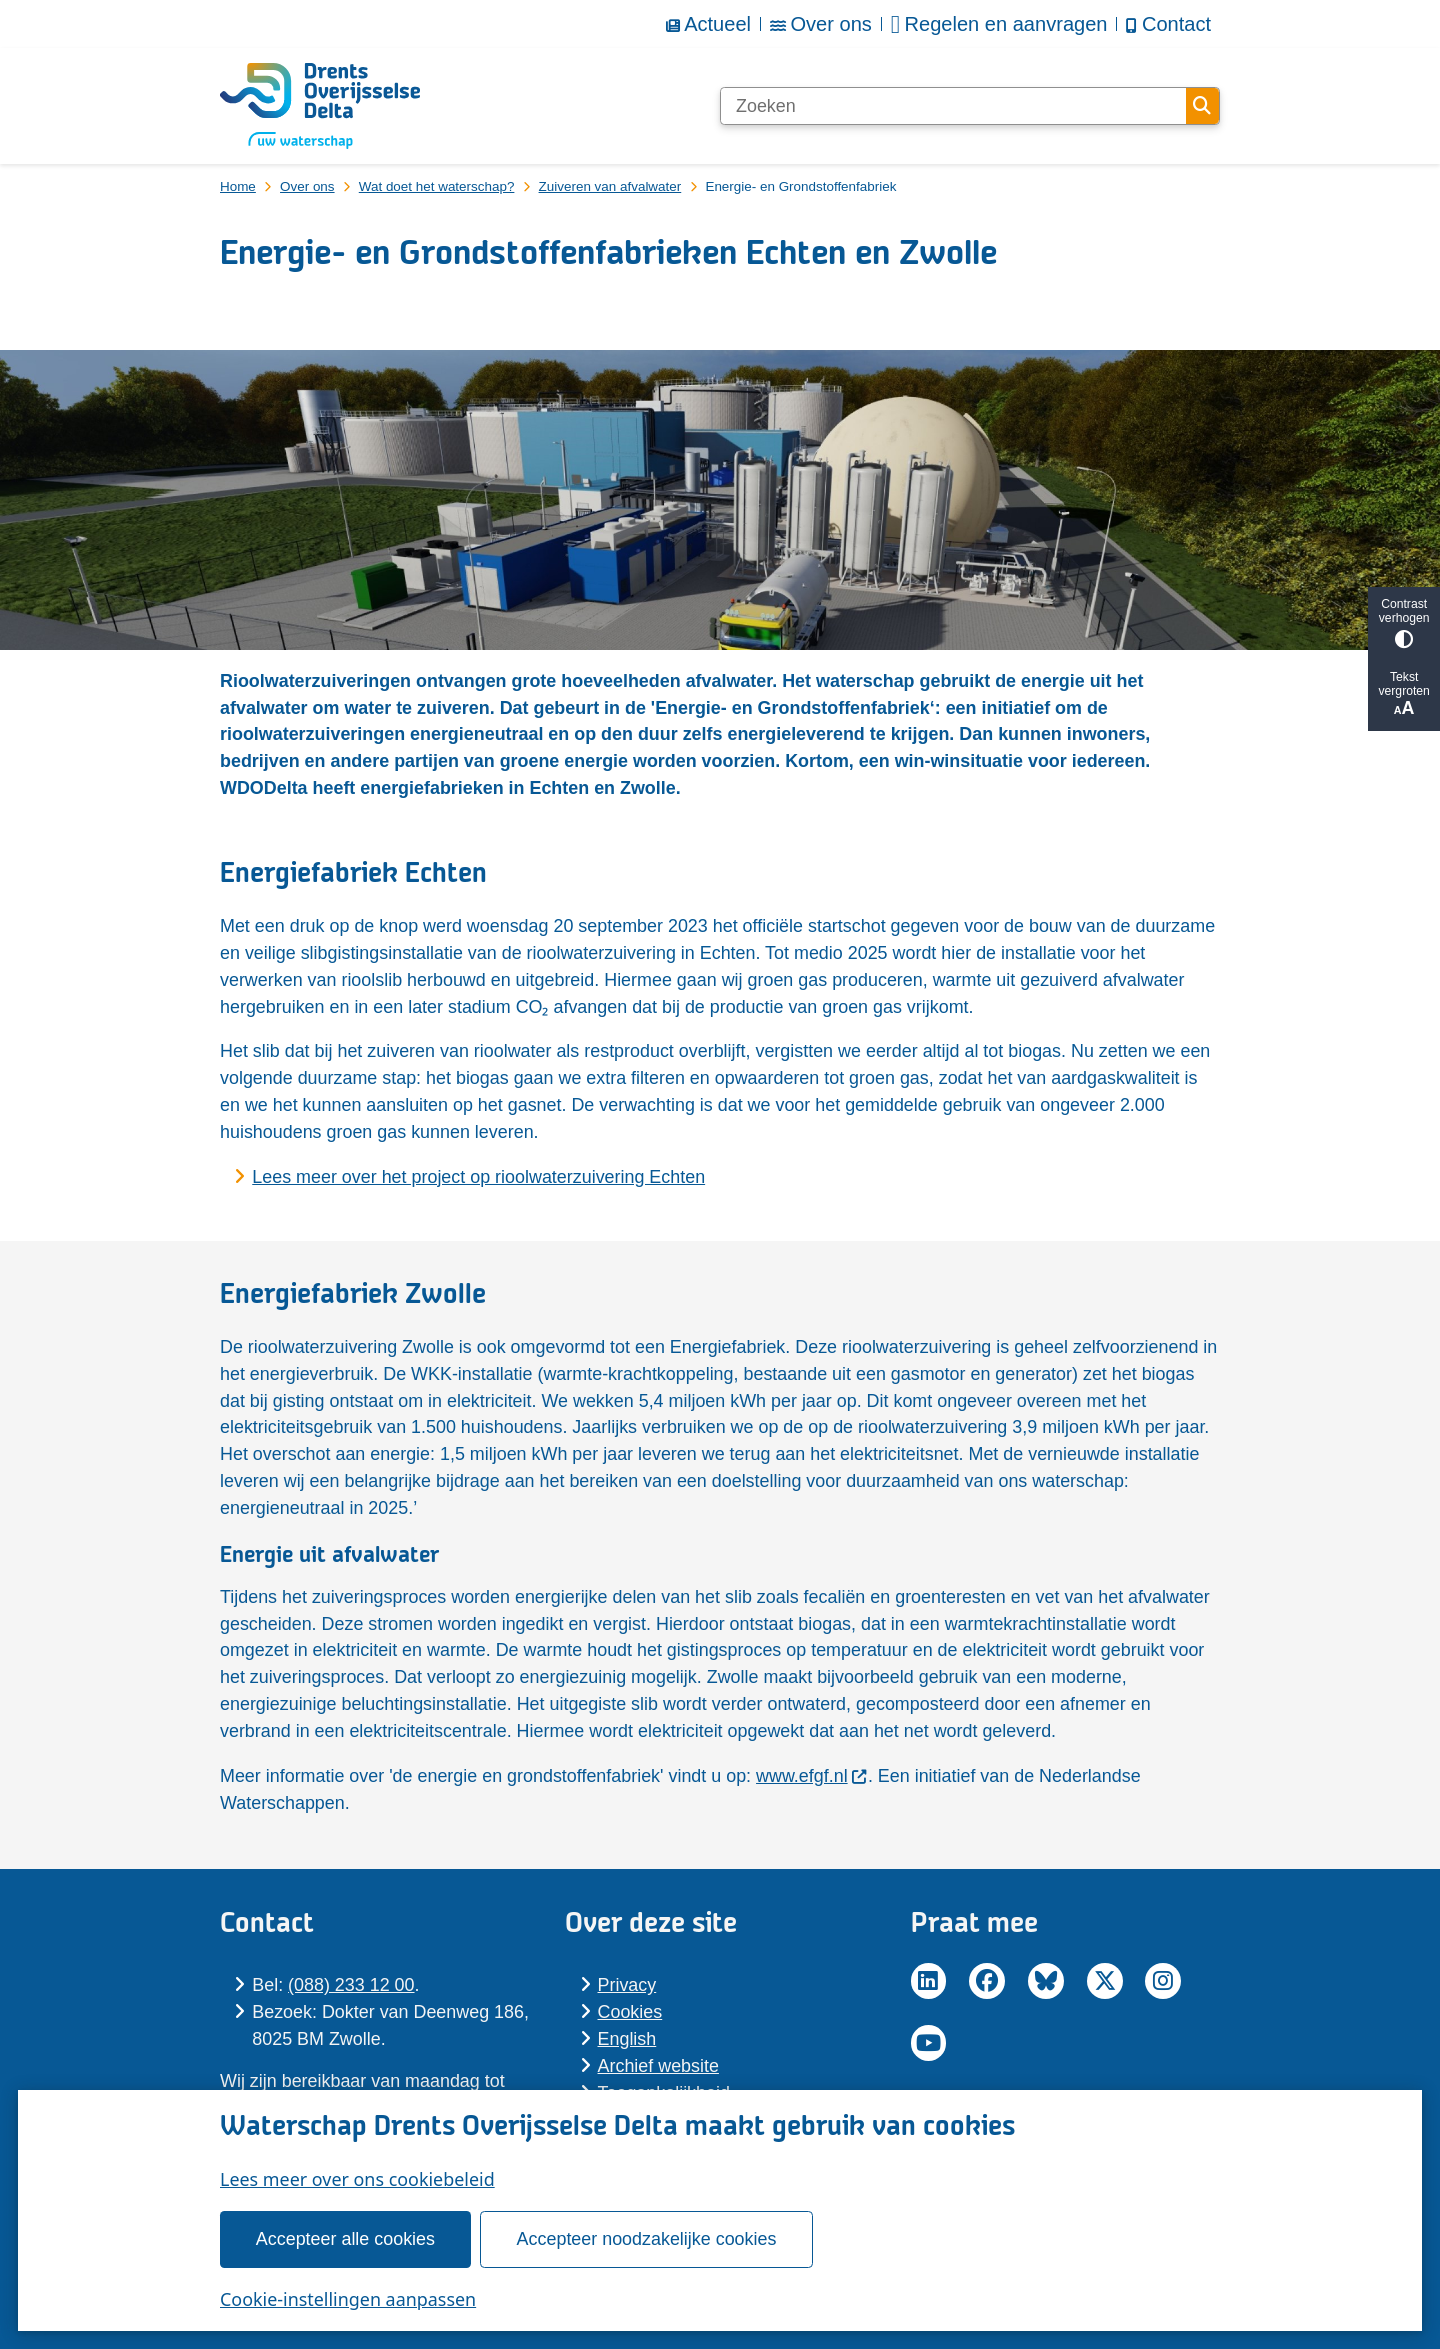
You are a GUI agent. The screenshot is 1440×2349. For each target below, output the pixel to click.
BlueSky (1046, 1981)
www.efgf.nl (812, 1776)
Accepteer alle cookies (345, 2239)
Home (238, 186)
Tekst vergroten (1404, 694)
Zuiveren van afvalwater (610, 186)
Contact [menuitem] (1168, 24)
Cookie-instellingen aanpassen (348, 2299)
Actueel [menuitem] (708, 24)
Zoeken (1202, 106)
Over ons (307, 186)
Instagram (1163, 1981)
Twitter (1105, 1981)
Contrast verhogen (1404, 622)
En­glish (627, 2039)
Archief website (658, 2066)
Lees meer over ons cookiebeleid (357, 2179)
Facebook (987, 1981)
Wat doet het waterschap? (437, 186)
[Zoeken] (953, 106)
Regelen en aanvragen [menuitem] (999, 24)
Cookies (630, 2012)
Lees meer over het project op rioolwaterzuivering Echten (478, 1177)
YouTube (929, 2043)
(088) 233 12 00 (351, 1985)
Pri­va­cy (627, 1985)
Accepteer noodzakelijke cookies (647, 2239)
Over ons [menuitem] (821, 24)
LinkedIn (929, 1981)
